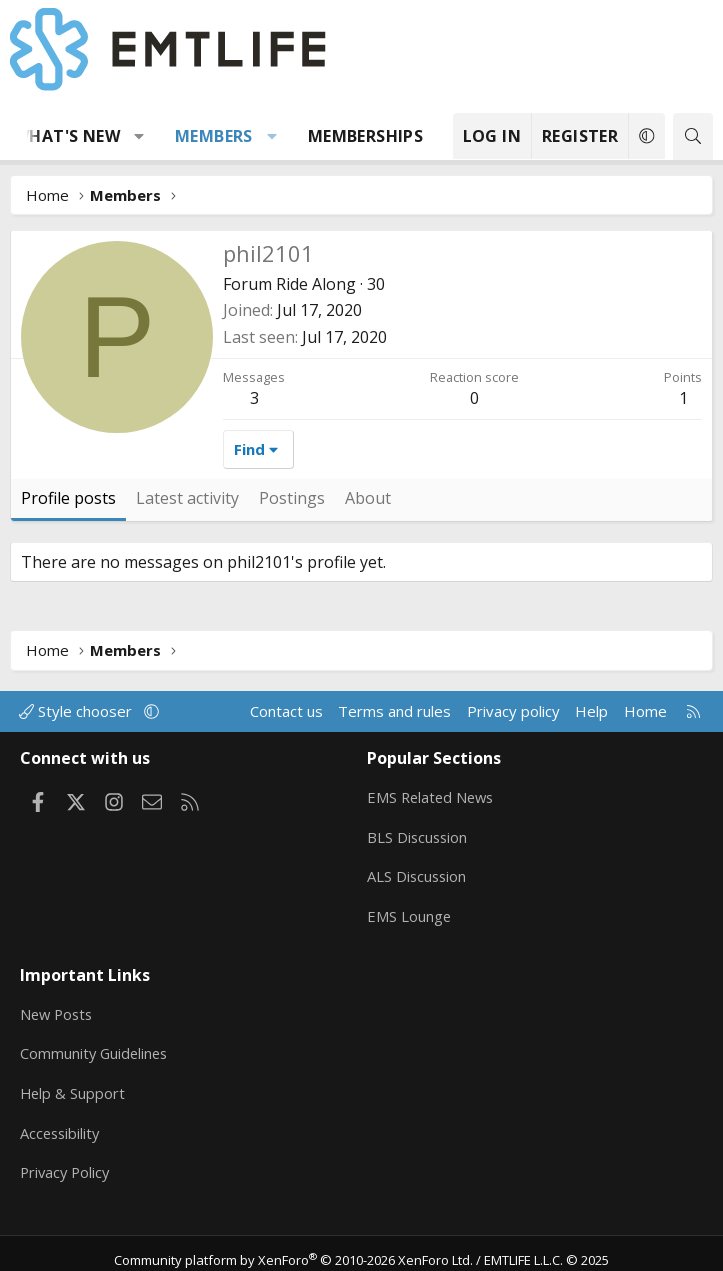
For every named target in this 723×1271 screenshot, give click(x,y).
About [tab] (368, 498)
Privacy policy (513, 711)
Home (645, 711)
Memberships (365, 136)
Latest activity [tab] (187, 498)
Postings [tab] (292, 498)
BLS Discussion (418, 834)
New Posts (58, 1005)
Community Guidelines (96, 1044)
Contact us (286, 711)
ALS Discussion (418, 873)
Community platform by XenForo (293, 1247)
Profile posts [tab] (68, 498)
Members (214, 136)
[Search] (693, 136)
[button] (139, 136)
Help (591, 711)
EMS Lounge (409, 912)
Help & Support (73, 1083)
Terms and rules (394, 711)
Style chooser (77, 711)
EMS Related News (433, 795)
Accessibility (61, 1122)
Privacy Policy (67, 1161)
